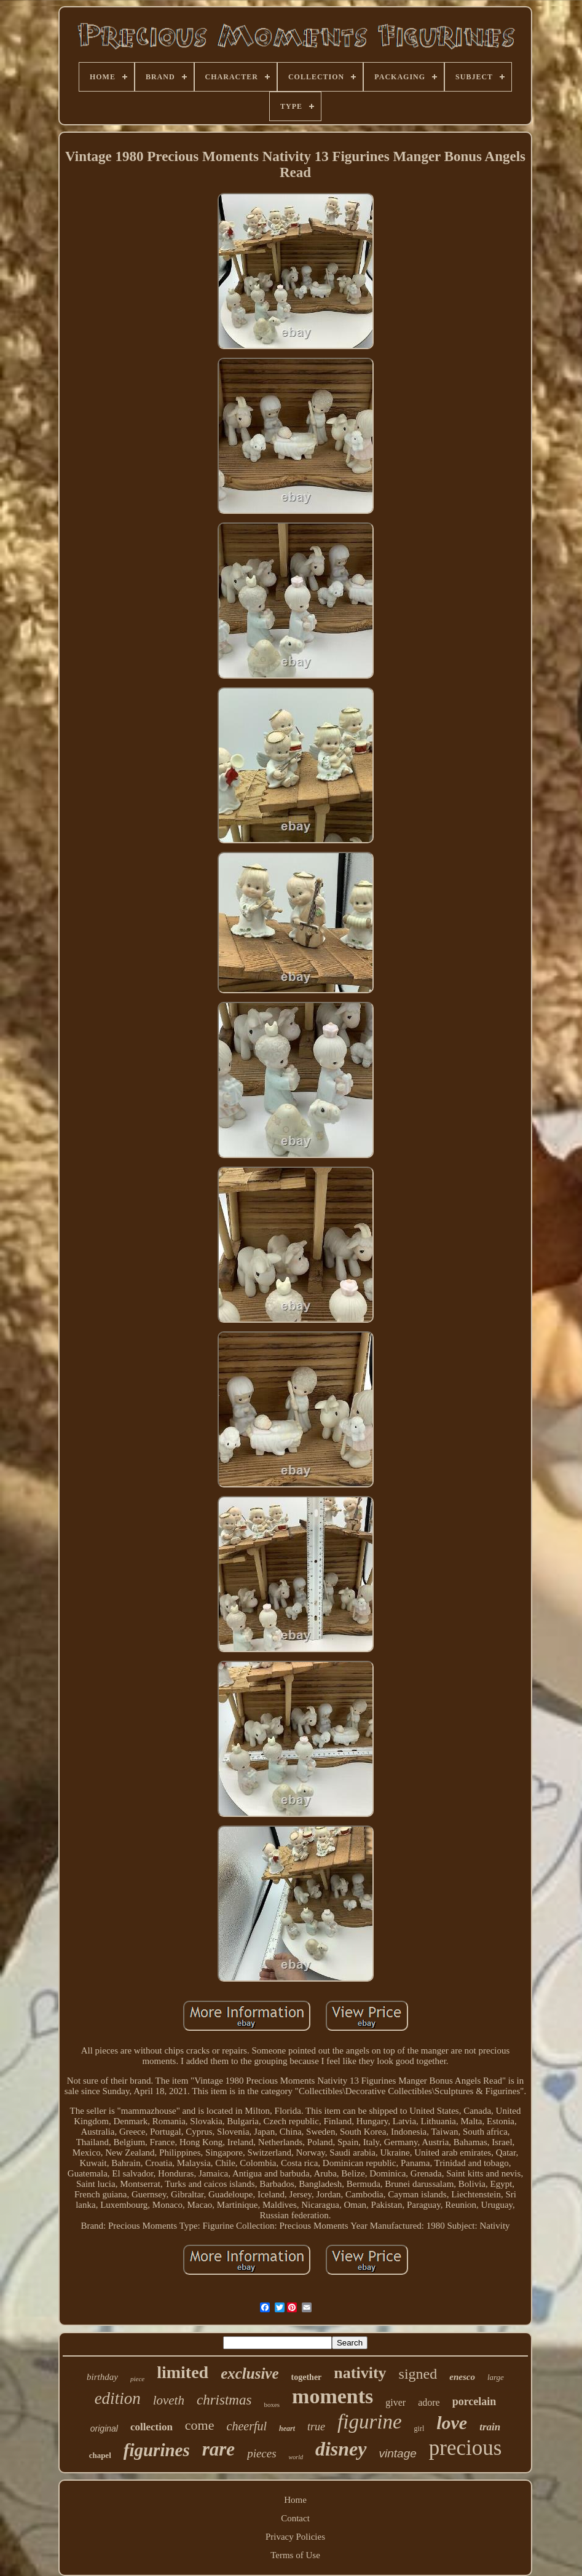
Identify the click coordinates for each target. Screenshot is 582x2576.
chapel (100, 2455)
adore (429, 2402)
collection (151, 2427)
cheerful (247, 2426)
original (104, 2428)
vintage (398, 2453)
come (199, 2425)
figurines (157, 2450)
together (306, 2377)
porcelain (474, 2401)
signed (418, 2374)
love (451, 2423)
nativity (360, 2373)
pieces (261, 2453)
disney (341, 2449)
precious (465, 2448)
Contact (295, 2518)
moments (332, 2396)
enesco (462, 2377)
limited (182, 2372)
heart (287, 2428)
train (489, 2427)
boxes (272, 2404)
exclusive (249, 2373)
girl (419, 2428)
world (296, 2457)
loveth (168, 2400)
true (316, 2426)
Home (295, 2500)
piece (137, 2378)
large (495, 2377)
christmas (224, 2400)
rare (218, 2449)
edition (118, 2398)
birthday (102, 2377)
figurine (369, 2422)
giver (395, 2402)
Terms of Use (295, 2555)
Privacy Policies (295, 2537)
